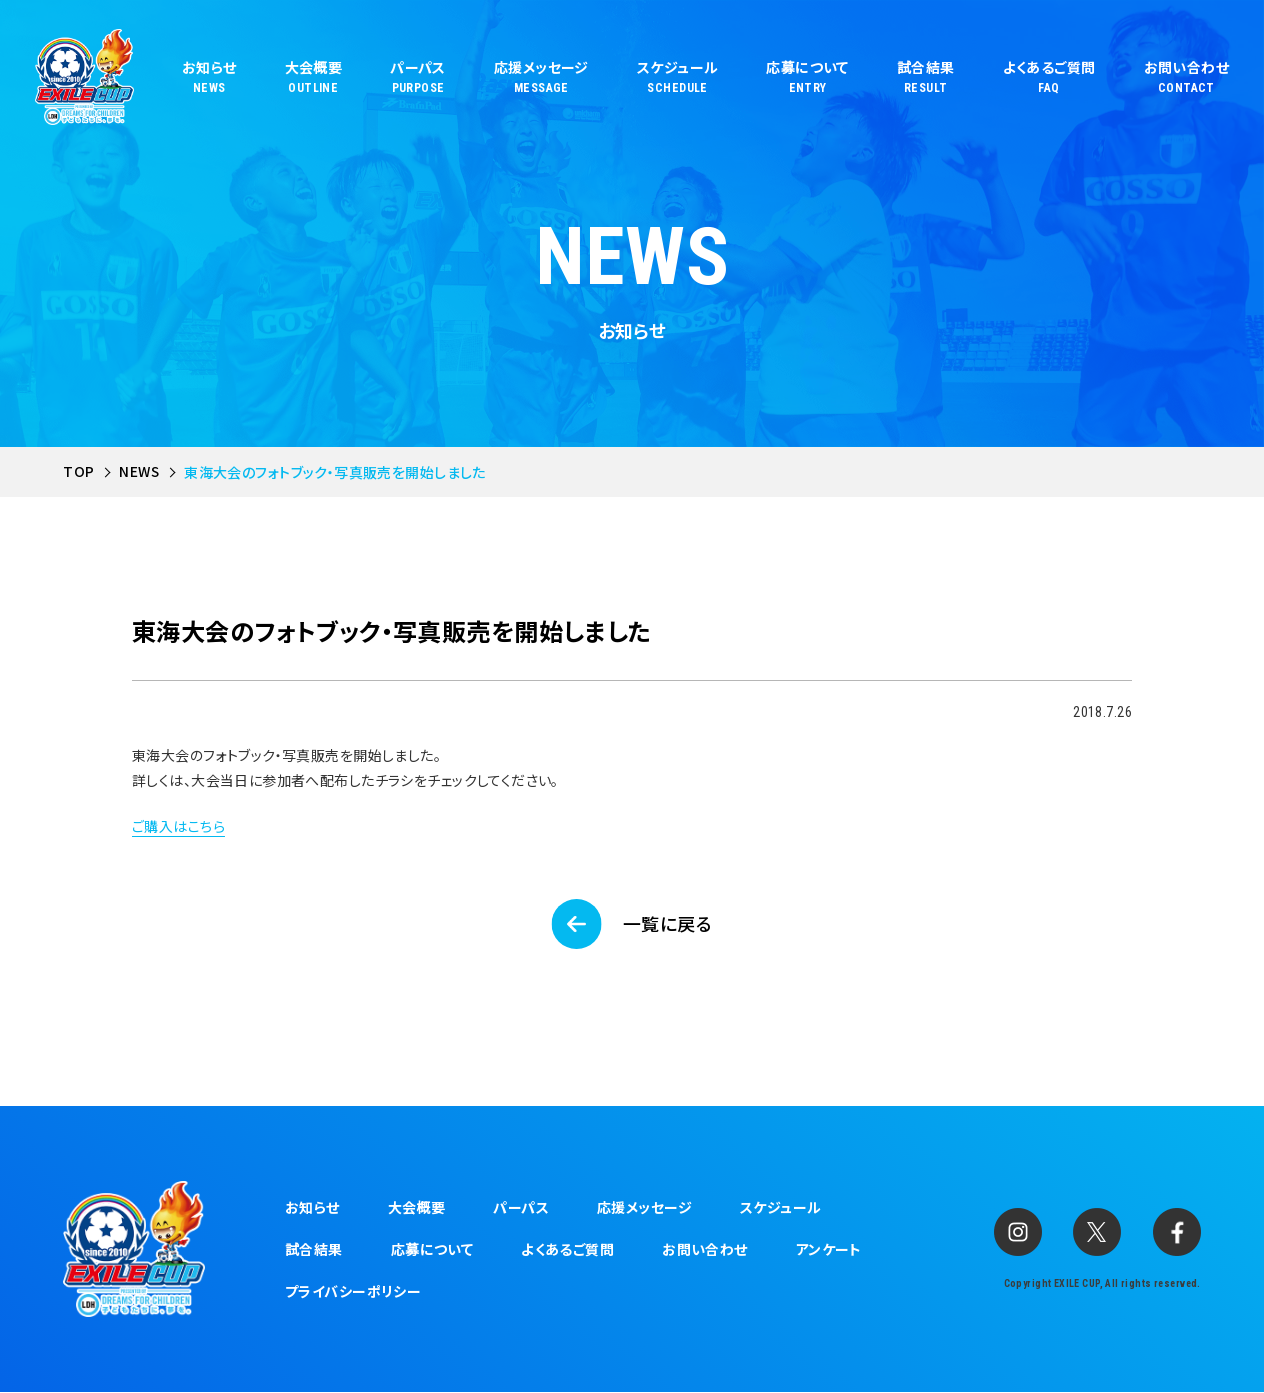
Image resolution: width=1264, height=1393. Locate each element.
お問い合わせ (705, 1249)
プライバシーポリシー (353, 1291)
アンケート (829, 1249)
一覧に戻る (667, 924)
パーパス (521, 1207)
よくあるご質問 (567, 1249)
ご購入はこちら (178, 826)
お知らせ (312, 1207)
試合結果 (314, 1249)
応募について (432, 1249)
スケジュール (781, 1207)
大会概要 (417, 1207)
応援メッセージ (644, 1207)
